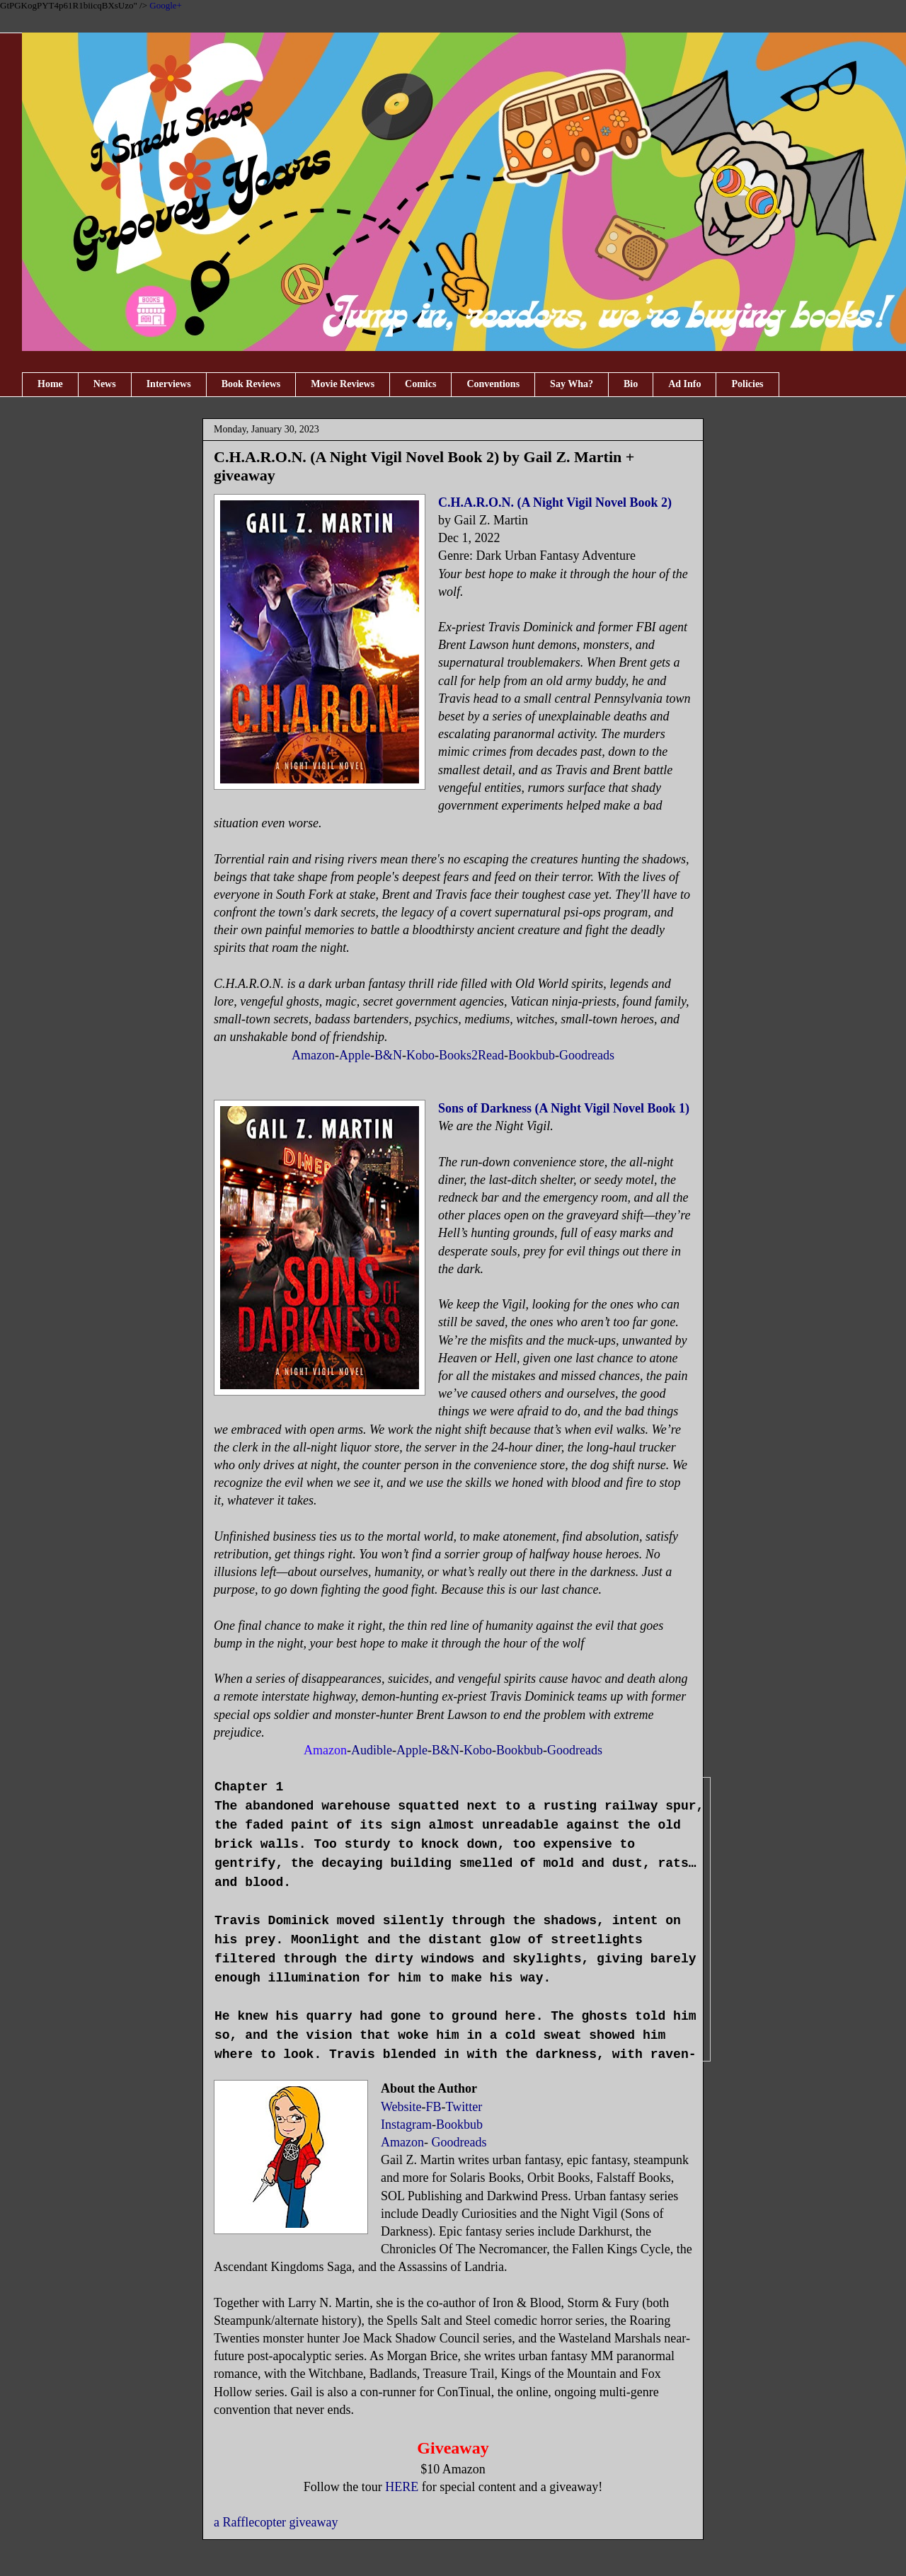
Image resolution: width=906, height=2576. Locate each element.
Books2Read (471, 1055)
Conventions (493, 384)
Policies (747, 384)
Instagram (406, 2124)
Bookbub (531, 1055)
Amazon (313, 1055)
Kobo (420, 1055)
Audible (371, 1750)
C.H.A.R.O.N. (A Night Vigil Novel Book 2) (555, 502)
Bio (631, 384)
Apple (354, 1055)
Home (50, 384)
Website (401, 2107)
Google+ (165, 5)
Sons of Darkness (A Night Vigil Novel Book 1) (563, 1108)
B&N (388, 1055)
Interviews (169, 384)
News (104, 384)
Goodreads (586, 1055)
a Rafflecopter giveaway (276, 2522)
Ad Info (684, 384)
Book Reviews (251, 384)
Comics (420, 384)
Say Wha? (571, 384)
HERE (401, 2487)
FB (434, 2107)
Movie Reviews (342, 384)
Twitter (464, 2107)
